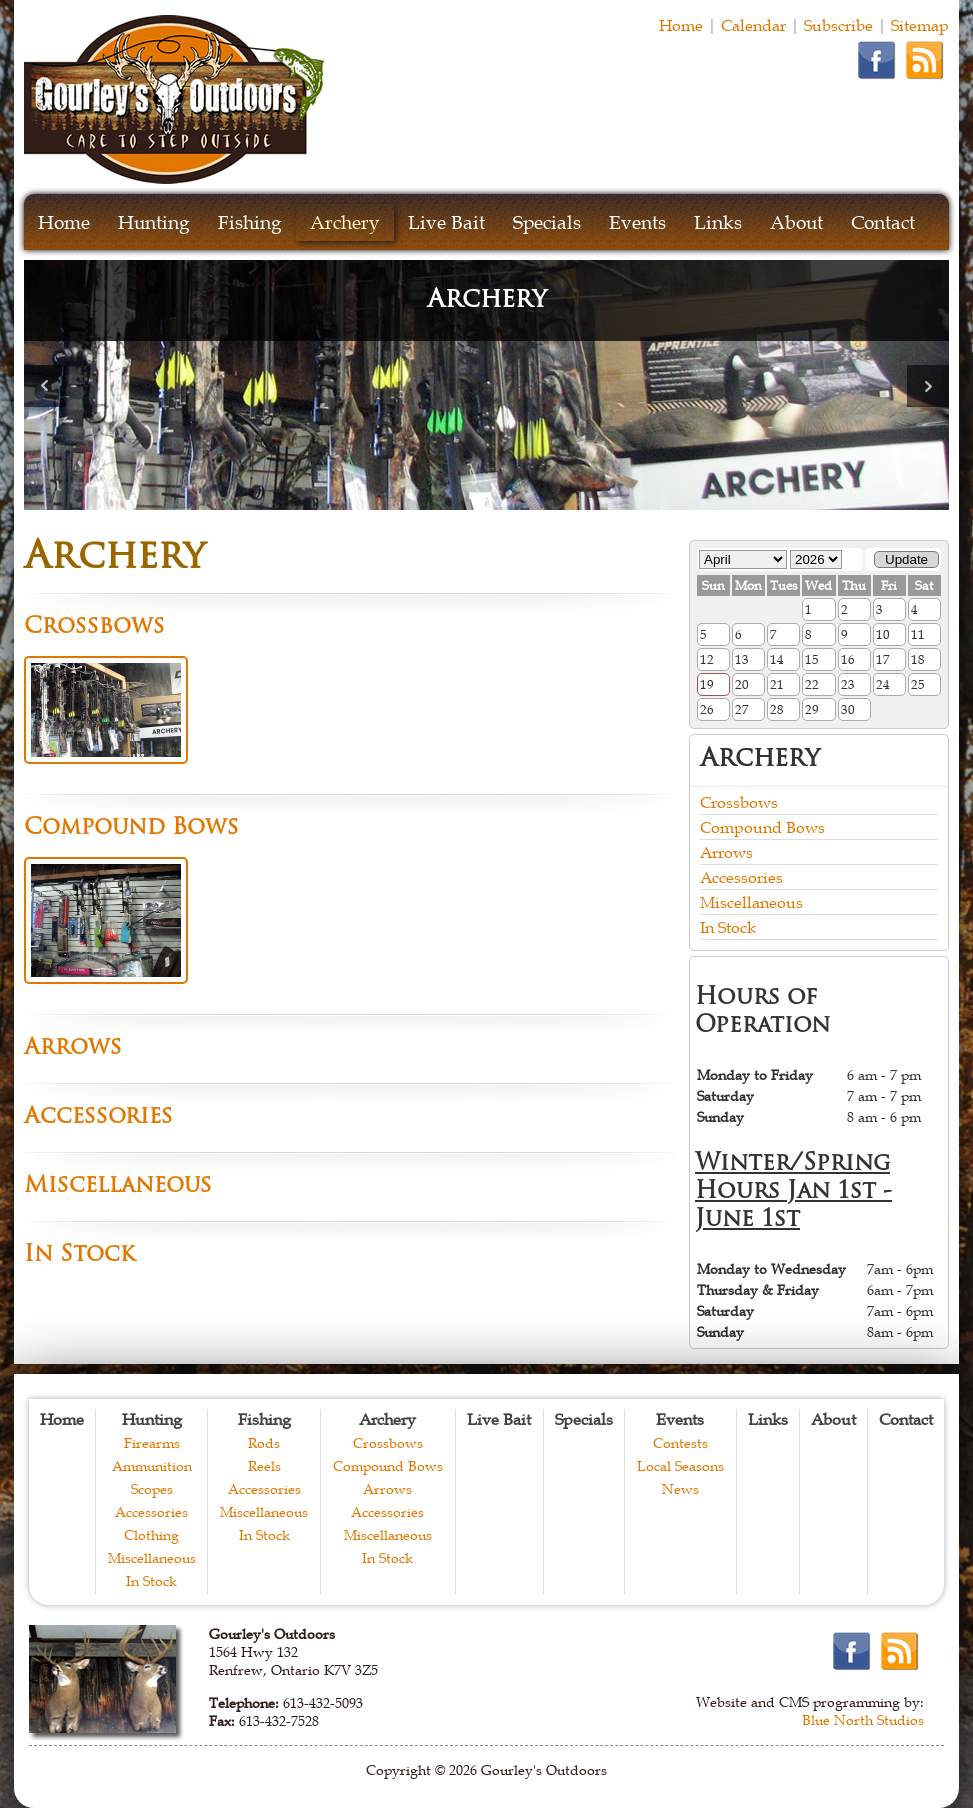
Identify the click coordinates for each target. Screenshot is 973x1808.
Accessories (741, 877)
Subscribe (838, 25)
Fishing (250, 222)
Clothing (151, 1535)
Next (928, 386)
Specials (547, 222)
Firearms (152, 1443)
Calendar (753, 25)
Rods (264, 1443)
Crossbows (739, 802)
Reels (264, 1466)
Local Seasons (680, 1466)
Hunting (154, 222)
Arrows (726, 852)
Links (718, 222)
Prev (45, 386)
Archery (345, 222)
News (680, 1489)
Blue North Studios (863, 1720)
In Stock (728, 927)
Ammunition (152, 1466)
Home (681, 25)
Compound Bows (762, 827)
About (796, 222)
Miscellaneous (751, 902)
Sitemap (920, 25)
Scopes (152, 1489)
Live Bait (446, 222)
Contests (680, 1443)
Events (637, 222)
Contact (883, 222)
